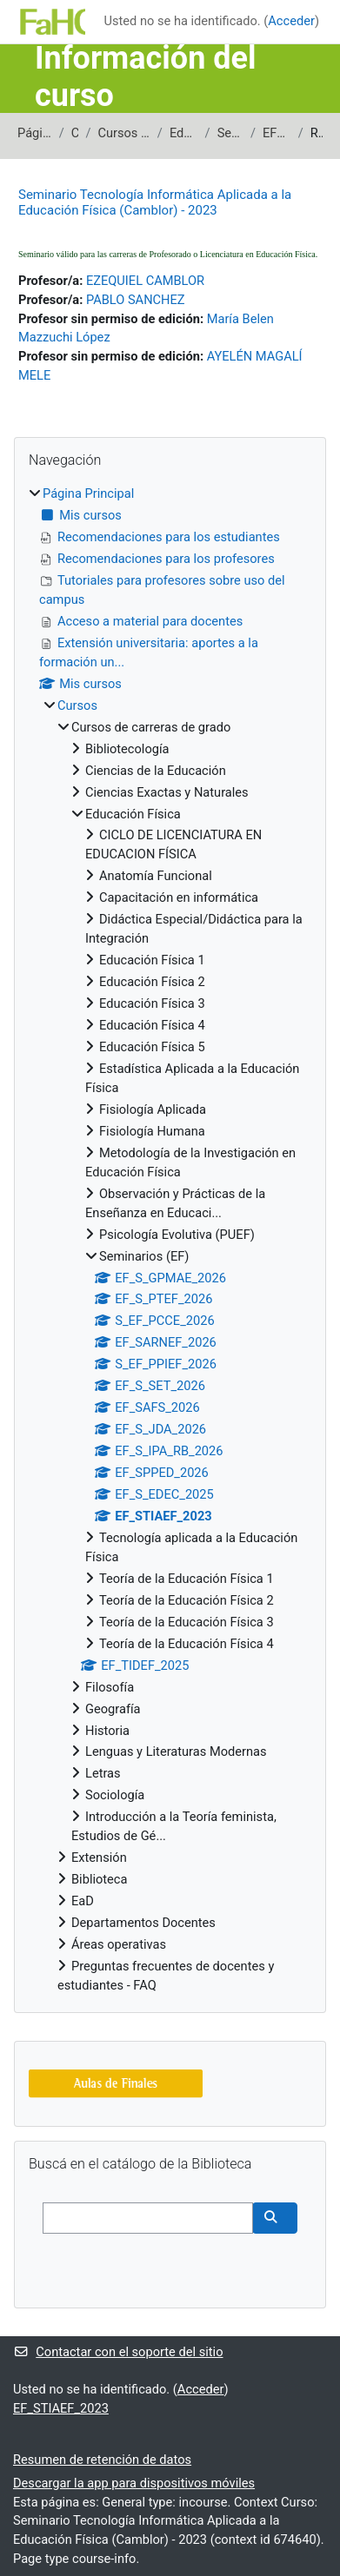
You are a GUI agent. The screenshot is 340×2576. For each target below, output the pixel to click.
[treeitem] (170, 1240)
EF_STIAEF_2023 (277, 133)
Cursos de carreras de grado (123, 133)
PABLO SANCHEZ (135, 300)
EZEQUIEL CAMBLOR (145, 280)
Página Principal (34, 133)
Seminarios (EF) (230, 133)
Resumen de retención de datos (102, 2459)
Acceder (291, 21)
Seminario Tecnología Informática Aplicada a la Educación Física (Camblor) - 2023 (154, 202)
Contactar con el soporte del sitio (118, 2352)
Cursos (75, 133)
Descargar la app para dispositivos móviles (134, 2483)
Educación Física (184, 133)
